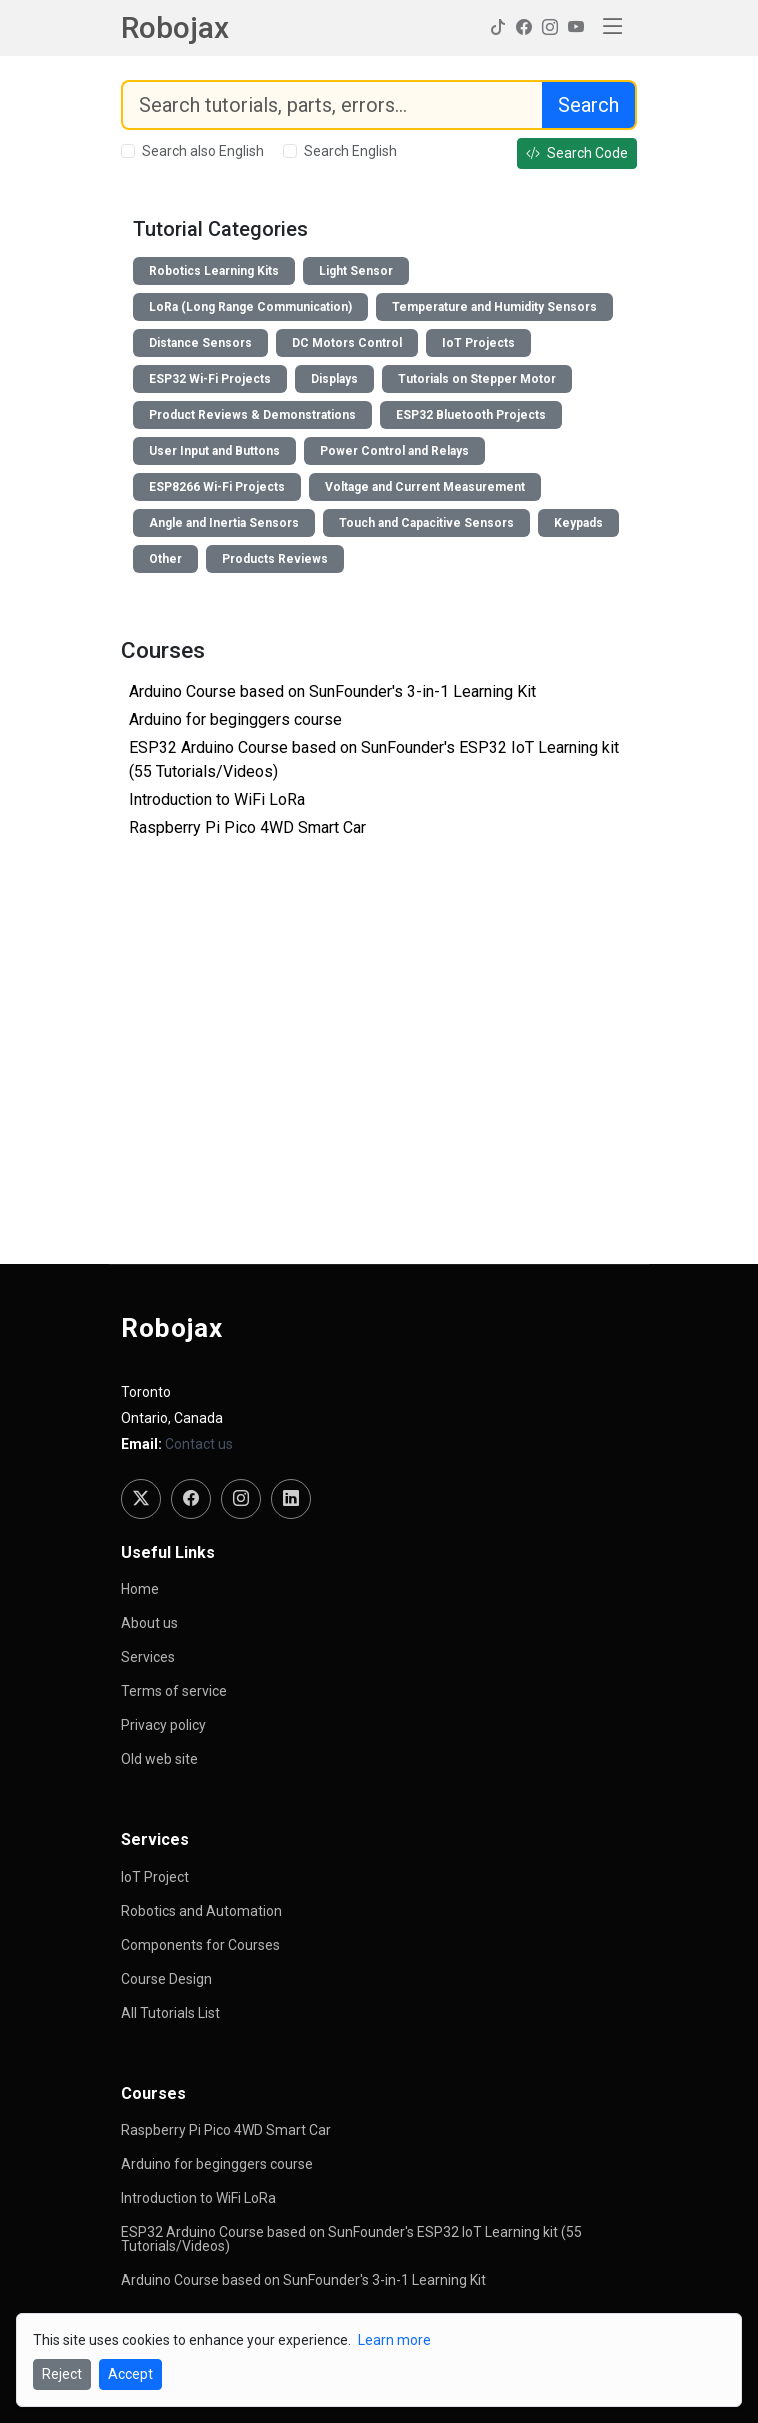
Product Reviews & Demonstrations (252, 415)
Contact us (199, 1444)
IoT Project (155, 1877)
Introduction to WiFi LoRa (217, 799)
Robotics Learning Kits (214, 271)
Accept (130, 2374)
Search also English (203, 151)
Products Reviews (275, 559)
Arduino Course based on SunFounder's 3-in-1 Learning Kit (332, 691)
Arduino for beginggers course (235, 719)
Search (588, 105)
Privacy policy (163, 1725)
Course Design (166, 1979)
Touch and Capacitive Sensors (426, 523)
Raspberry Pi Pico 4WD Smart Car (247, 827)
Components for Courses (200, 1945)
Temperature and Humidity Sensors (494, 307)
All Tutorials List (170, 2013)
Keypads (578, 523)
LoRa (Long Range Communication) (250, 307)
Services (148, 1657)
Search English (350, 151)
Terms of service (174, 1691)
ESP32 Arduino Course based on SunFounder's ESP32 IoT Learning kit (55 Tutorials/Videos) (351, 2239)
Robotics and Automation (201, 1911)
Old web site (159, 1759)
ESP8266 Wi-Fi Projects (217, 487)
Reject (62, 2374)
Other (165, 559)
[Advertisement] (379, 1084)
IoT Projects (478, 343)
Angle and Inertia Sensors (224, 523)
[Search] (332, 105)
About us (149, 1623)
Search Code (577, 153)
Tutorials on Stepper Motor (477, 379)
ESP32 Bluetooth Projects (471, 415)
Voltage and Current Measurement (425, 487)
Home (140, 1589)
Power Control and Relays (394, 451)
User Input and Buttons (214, 451)
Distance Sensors (200, 343)
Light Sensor (356, 271)
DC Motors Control (347, 343)
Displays (334, 379)
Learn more (394, 2340)
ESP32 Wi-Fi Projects (210, 379)
